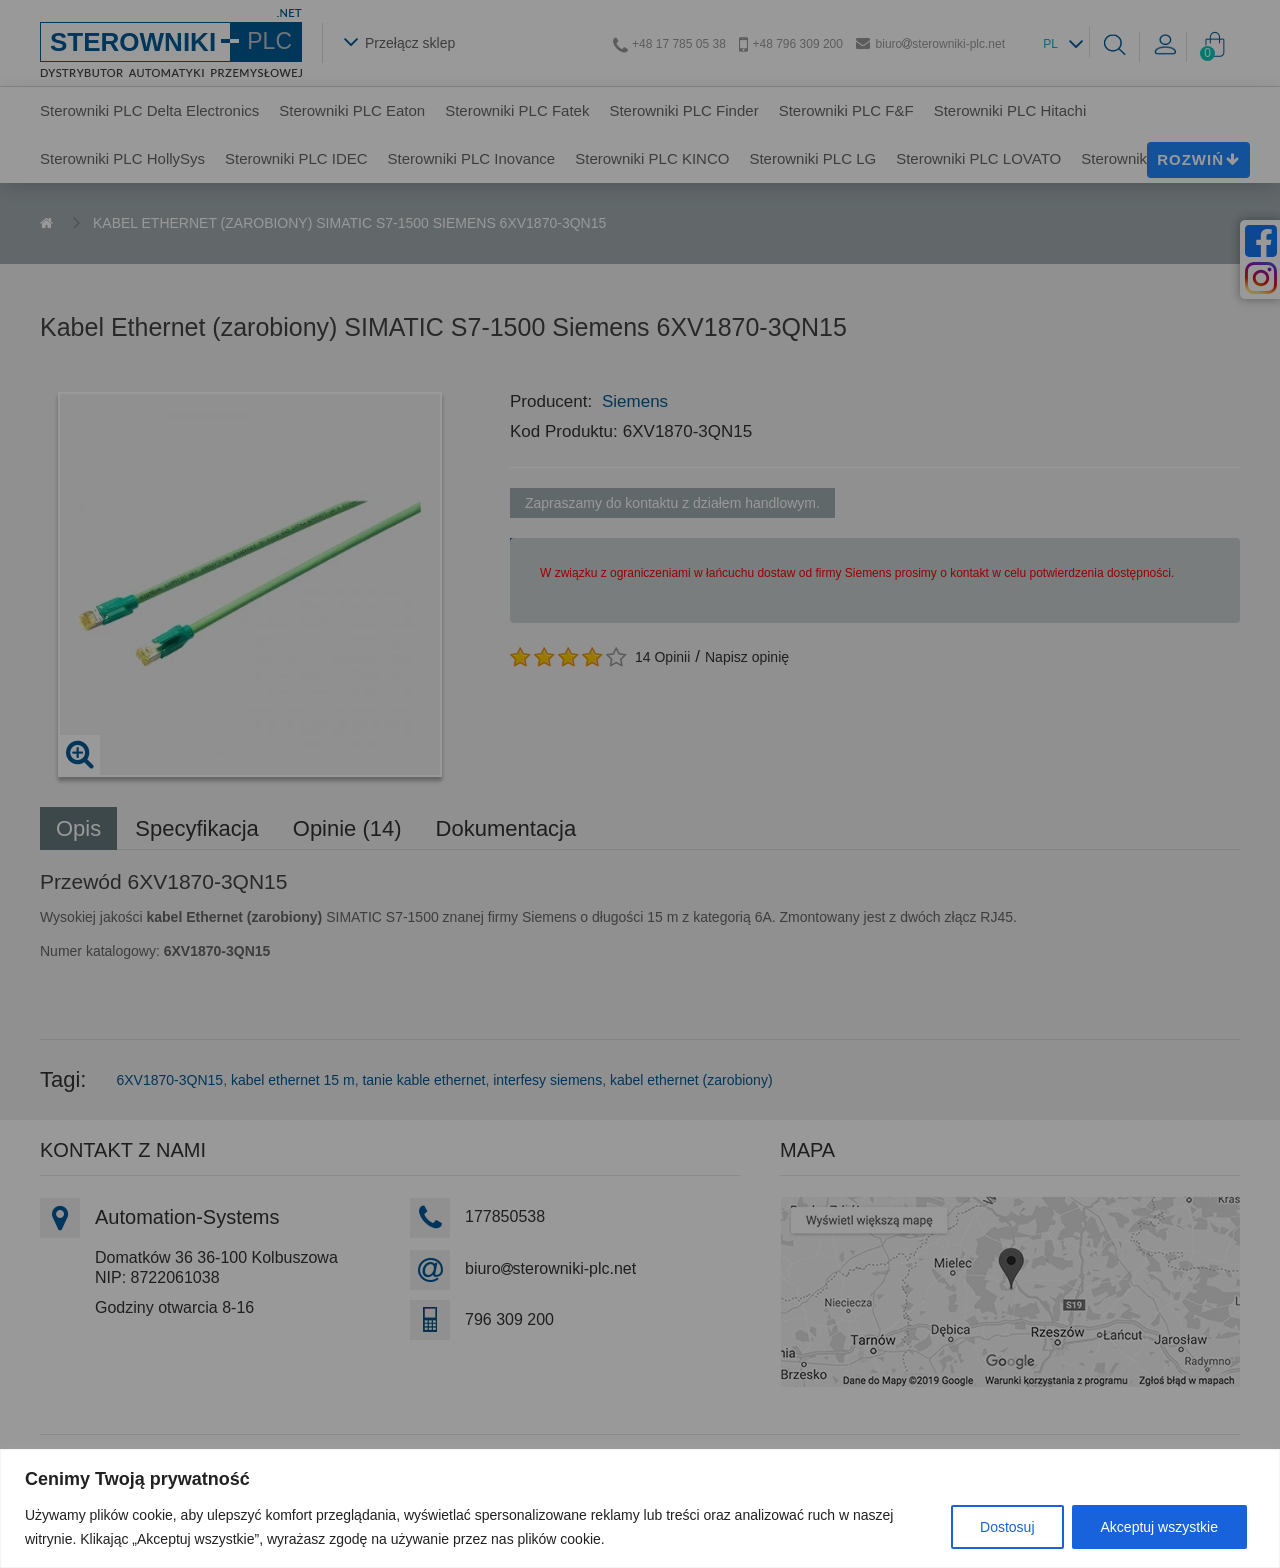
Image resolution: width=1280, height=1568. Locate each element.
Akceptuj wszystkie (1159, 1527)
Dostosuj (1007, 1527)
